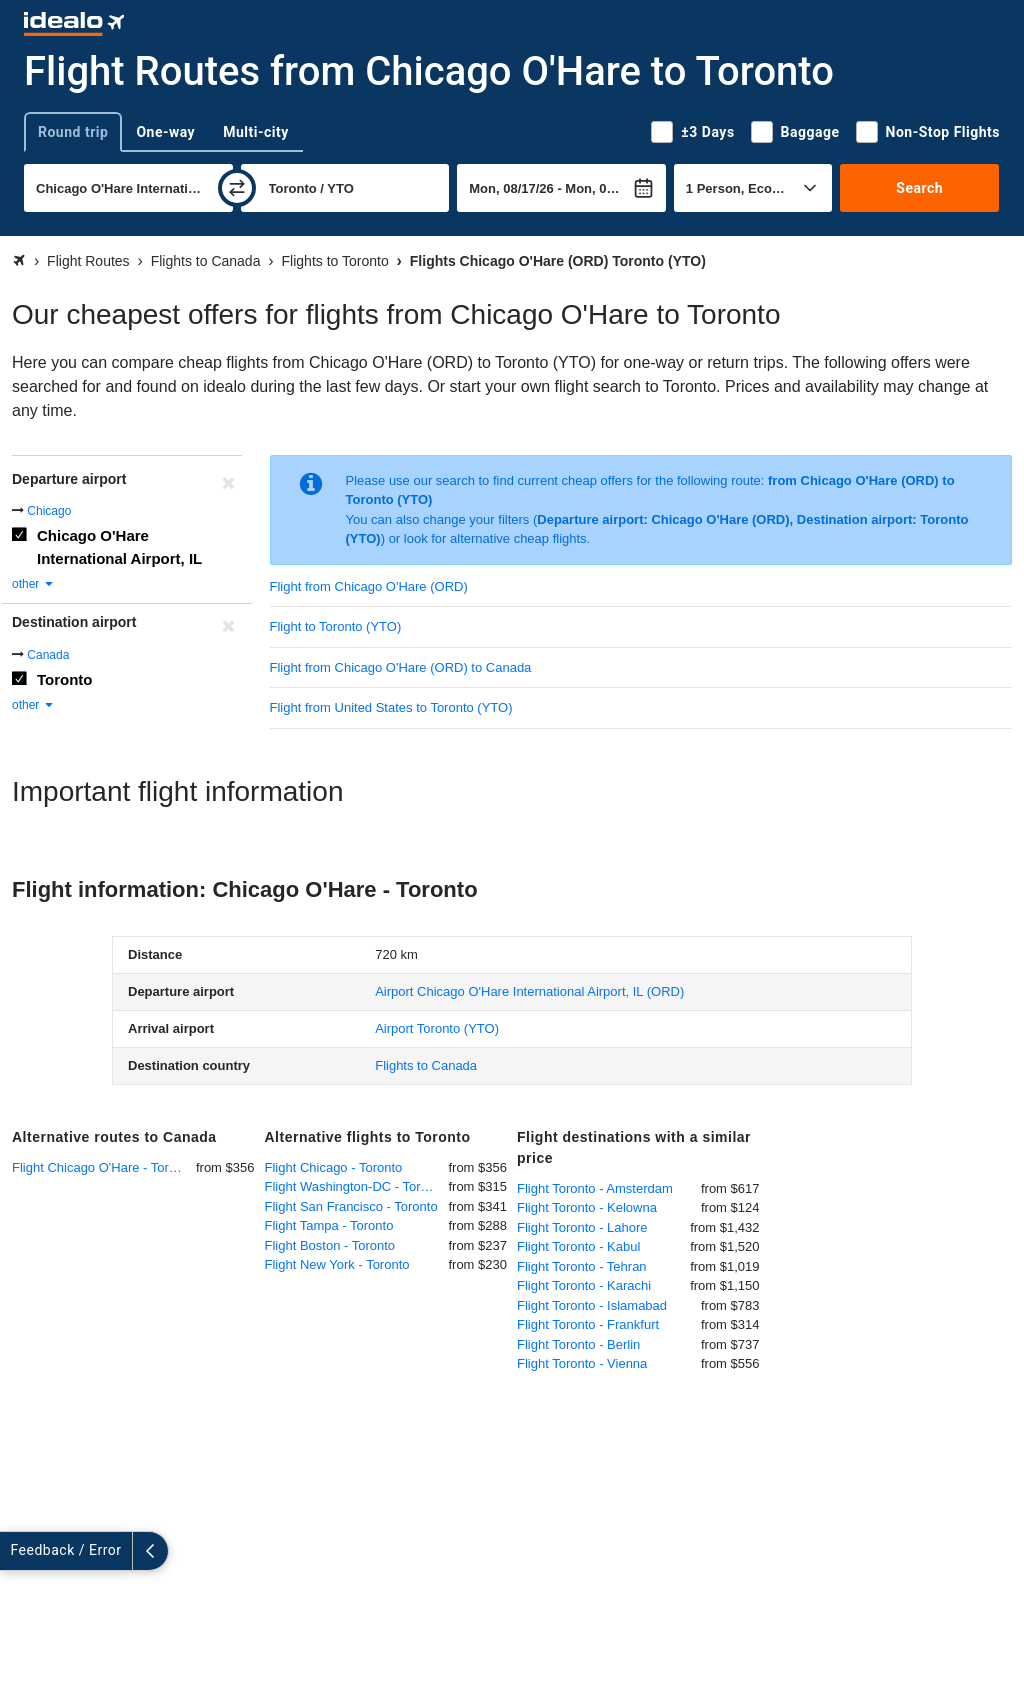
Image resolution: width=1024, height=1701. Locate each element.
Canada (48, 655)
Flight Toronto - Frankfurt (588, 1324)
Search (919, 188)
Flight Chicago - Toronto (334, 1167)
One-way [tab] (165, 132)
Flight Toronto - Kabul (578, 1246)
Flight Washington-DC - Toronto (355, 1186)
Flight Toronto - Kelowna (587, 1207)
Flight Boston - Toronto (330, 1245)
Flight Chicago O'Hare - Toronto (103, 1167)
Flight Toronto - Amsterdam (595, 1188)
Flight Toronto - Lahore (582, 1227)
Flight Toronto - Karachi (584, 1285)
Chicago (49, 511)
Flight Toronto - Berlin (578, 1344)
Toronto (65, 679)
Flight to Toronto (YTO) (336, 626)
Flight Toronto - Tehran (582, 1266)
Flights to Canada (426, 1065)
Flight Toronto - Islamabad (592, 1305)
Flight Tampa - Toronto (329, 1225)
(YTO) (437, 1028)
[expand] (18, 1551)
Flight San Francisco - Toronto (351, 1206)
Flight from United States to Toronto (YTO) (391, 707)
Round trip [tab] (73, 132)
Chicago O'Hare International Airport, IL (119, 547)
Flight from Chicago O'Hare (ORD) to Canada (401, 667)
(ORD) (529, 991)
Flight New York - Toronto (337, 1264)
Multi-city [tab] (256, 132)
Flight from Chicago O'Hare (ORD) (369, 586)
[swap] (237, 188)
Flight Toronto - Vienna (582, 1363)
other (33, 584)
